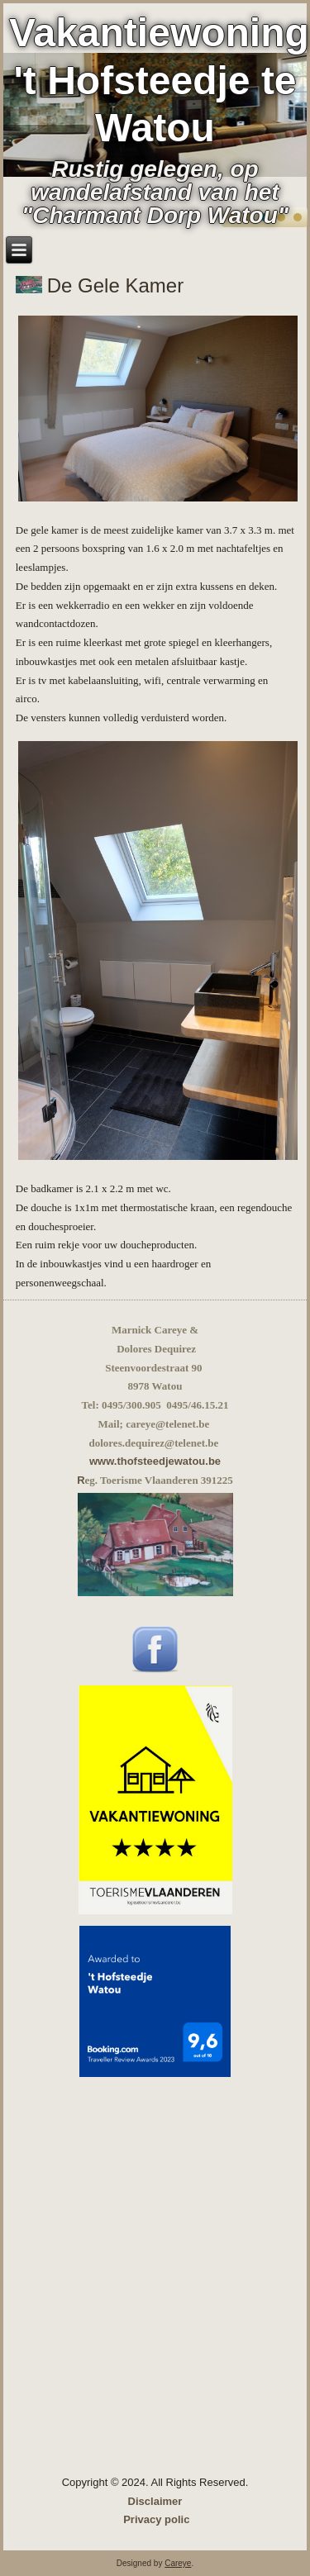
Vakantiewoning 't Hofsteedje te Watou (159, 80)
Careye (178, 2563)
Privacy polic (156, 2519)
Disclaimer (155, 2501)
